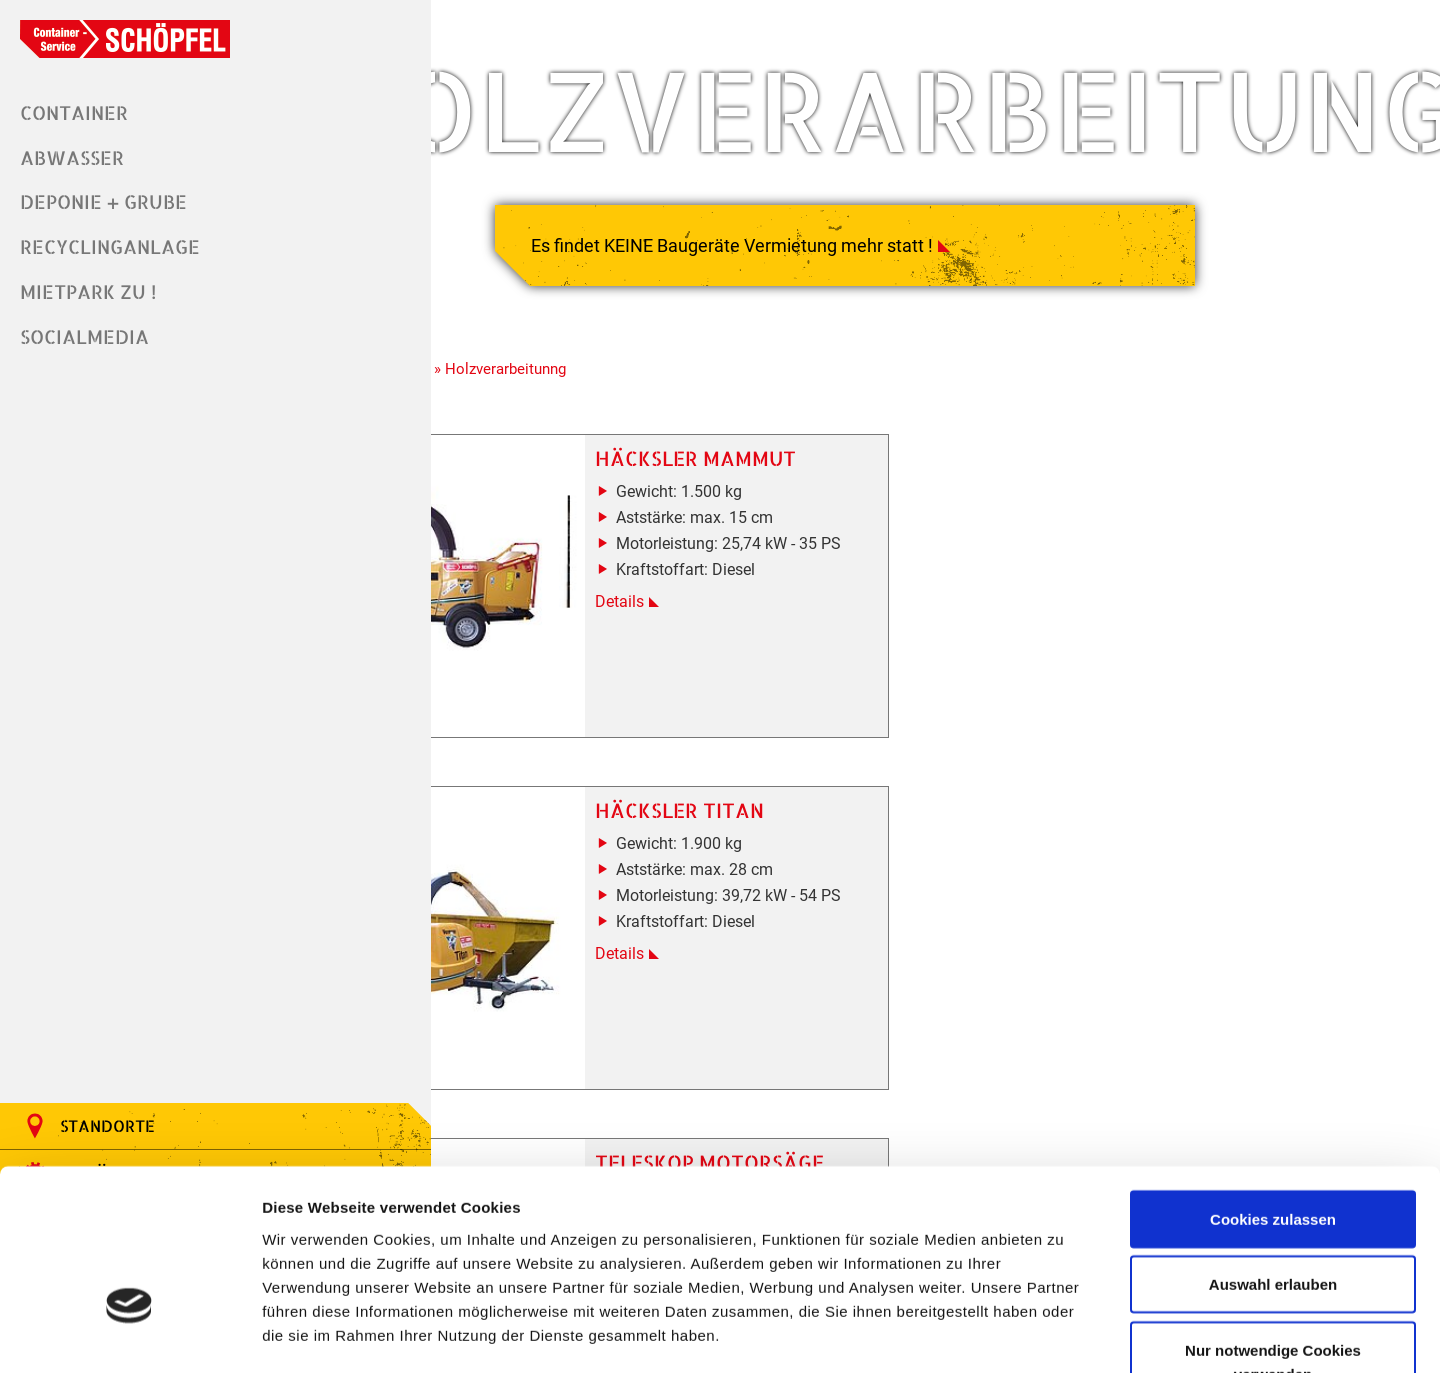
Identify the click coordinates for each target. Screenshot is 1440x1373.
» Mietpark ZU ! (377, 343)
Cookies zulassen (1273, 1086)
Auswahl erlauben (1273, 1152)
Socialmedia (84, 329)
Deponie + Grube (103, 198)
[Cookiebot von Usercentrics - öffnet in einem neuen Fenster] (129, 1334)
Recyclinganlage (110, 242)
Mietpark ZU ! (88, 285)
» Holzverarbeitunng (500, 343)
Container (74, 111)
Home (300, 343)
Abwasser (72, 155)
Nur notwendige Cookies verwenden (1273, 1229)
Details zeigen (1063, 1333)
